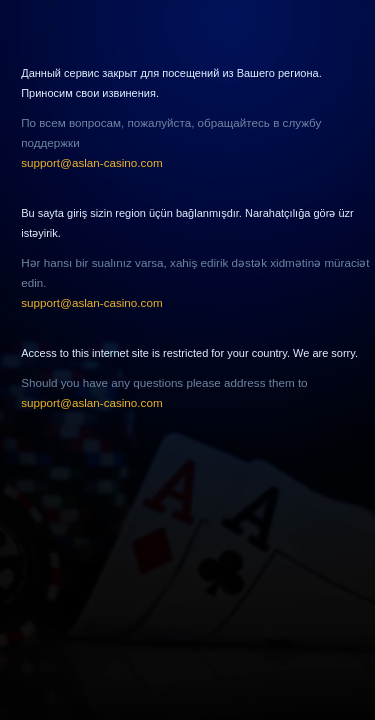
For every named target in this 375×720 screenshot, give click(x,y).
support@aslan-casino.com (91, 162)
